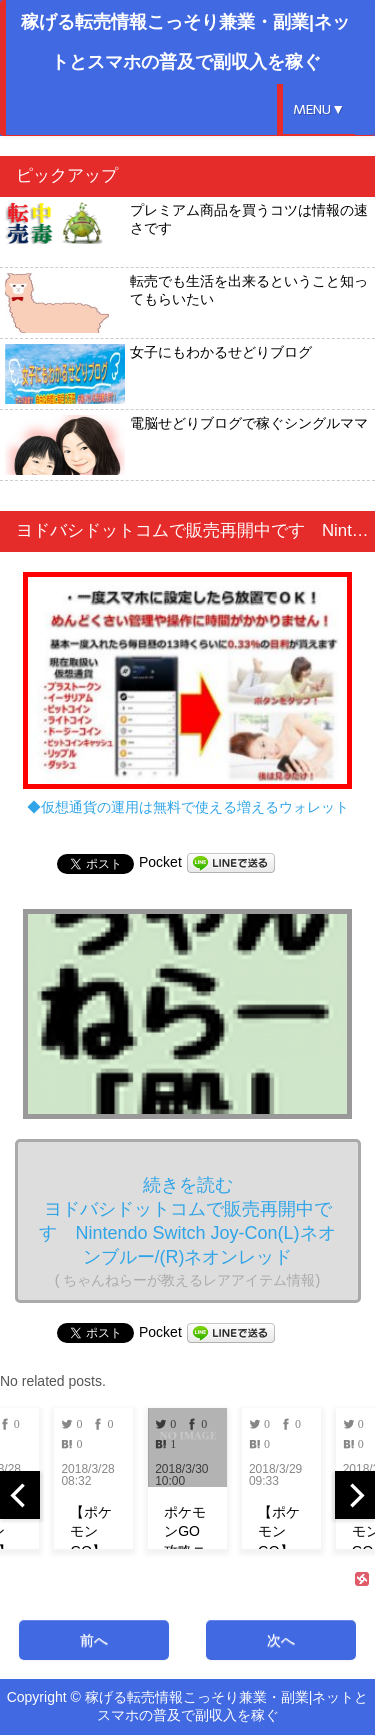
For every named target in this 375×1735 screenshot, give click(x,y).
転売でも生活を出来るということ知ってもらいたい (186, 303)
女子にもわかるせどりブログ (158, 374)
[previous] (20, 1495)
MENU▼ (319, 109)
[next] (355, 1495)
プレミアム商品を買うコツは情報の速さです (186, 232)
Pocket (160, 862)
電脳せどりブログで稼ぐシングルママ (186, 445)
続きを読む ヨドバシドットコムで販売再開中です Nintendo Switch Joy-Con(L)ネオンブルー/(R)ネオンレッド (187, 1231)
